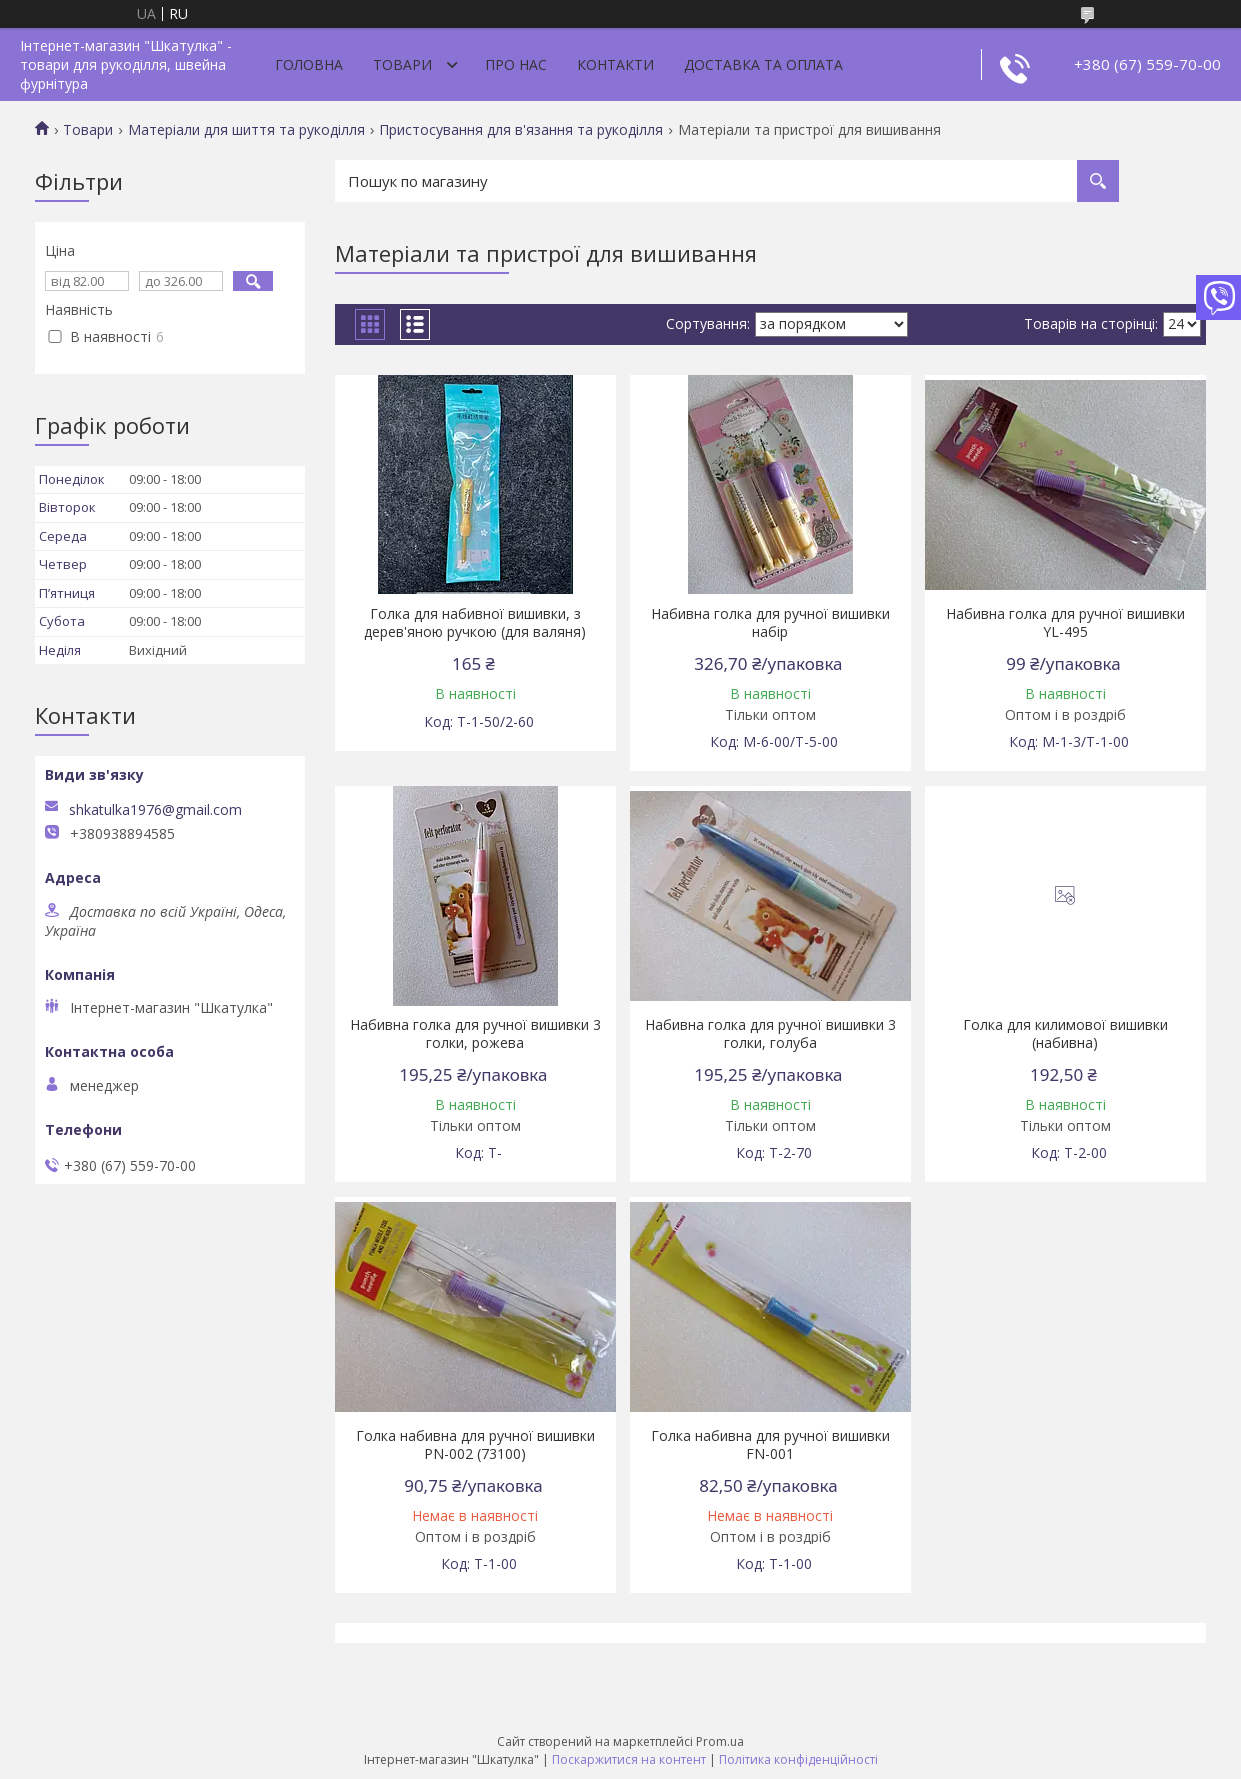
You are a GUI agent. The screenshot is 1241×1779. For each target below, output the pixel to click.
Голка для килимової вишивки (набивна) (1065, 1034)
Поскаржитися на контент (629, 1759)
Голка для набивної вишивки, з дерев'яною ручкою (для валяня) (475, 623)
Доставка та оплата (763, 64)
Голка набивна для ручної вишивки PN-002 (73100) (475, 1445)
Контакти (615, 64)
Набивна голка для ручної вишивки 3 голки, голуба (770, 1034)
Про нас (516, 64)
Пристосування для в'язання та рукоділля (521, 130)
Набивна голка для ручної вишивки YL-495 (1065, 623)
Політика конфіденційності (798, 1759)
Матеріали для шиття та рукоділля (246, 130)
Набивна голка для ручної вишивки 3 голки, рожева (475, 1034)
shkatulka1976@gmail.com (155, 810)
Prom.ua (720, 1741)
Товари (402, 64)
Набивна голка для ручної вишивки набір (770, 623)
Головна (309, 64)
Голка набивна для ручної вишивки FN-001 (770, 1445)
